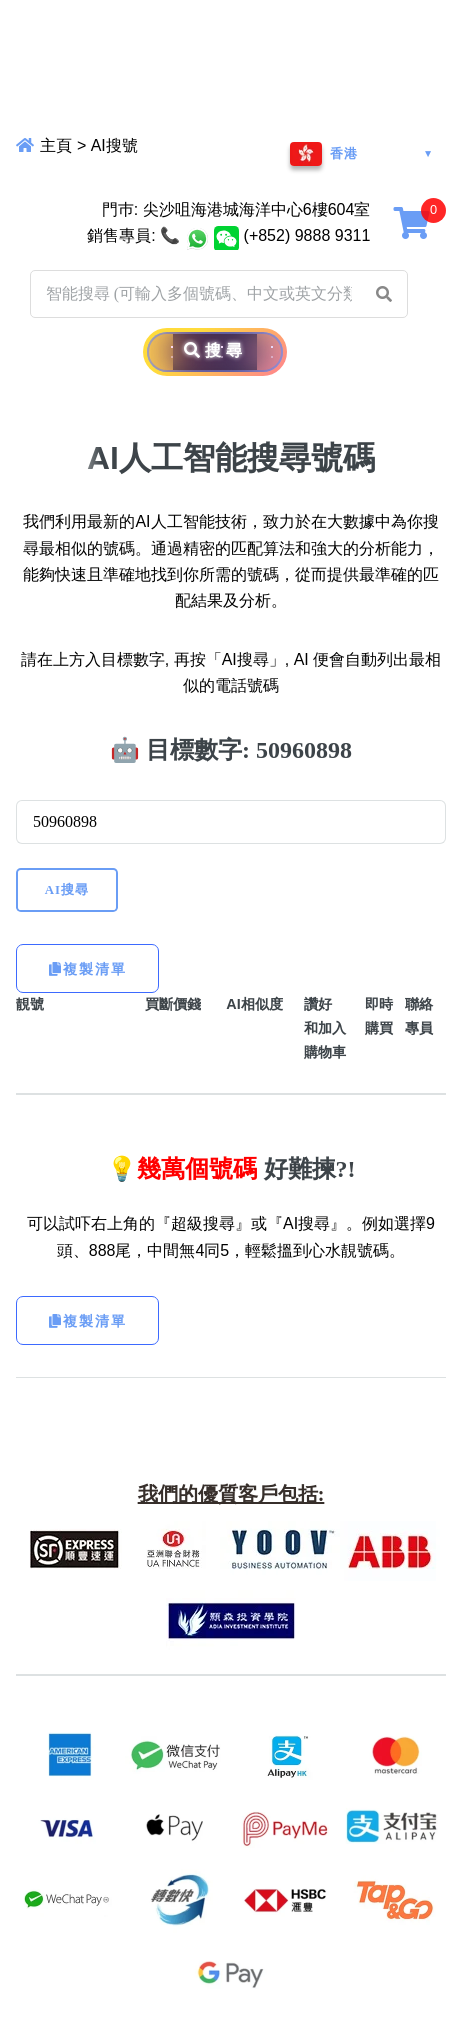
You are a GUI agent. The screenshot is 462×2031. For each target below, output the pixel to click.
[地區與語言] (362, 154)
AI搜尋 (67, 890)
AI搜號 (114, 145)
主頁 (54, 145)
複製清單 (88, 969)
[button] (384, 294)
